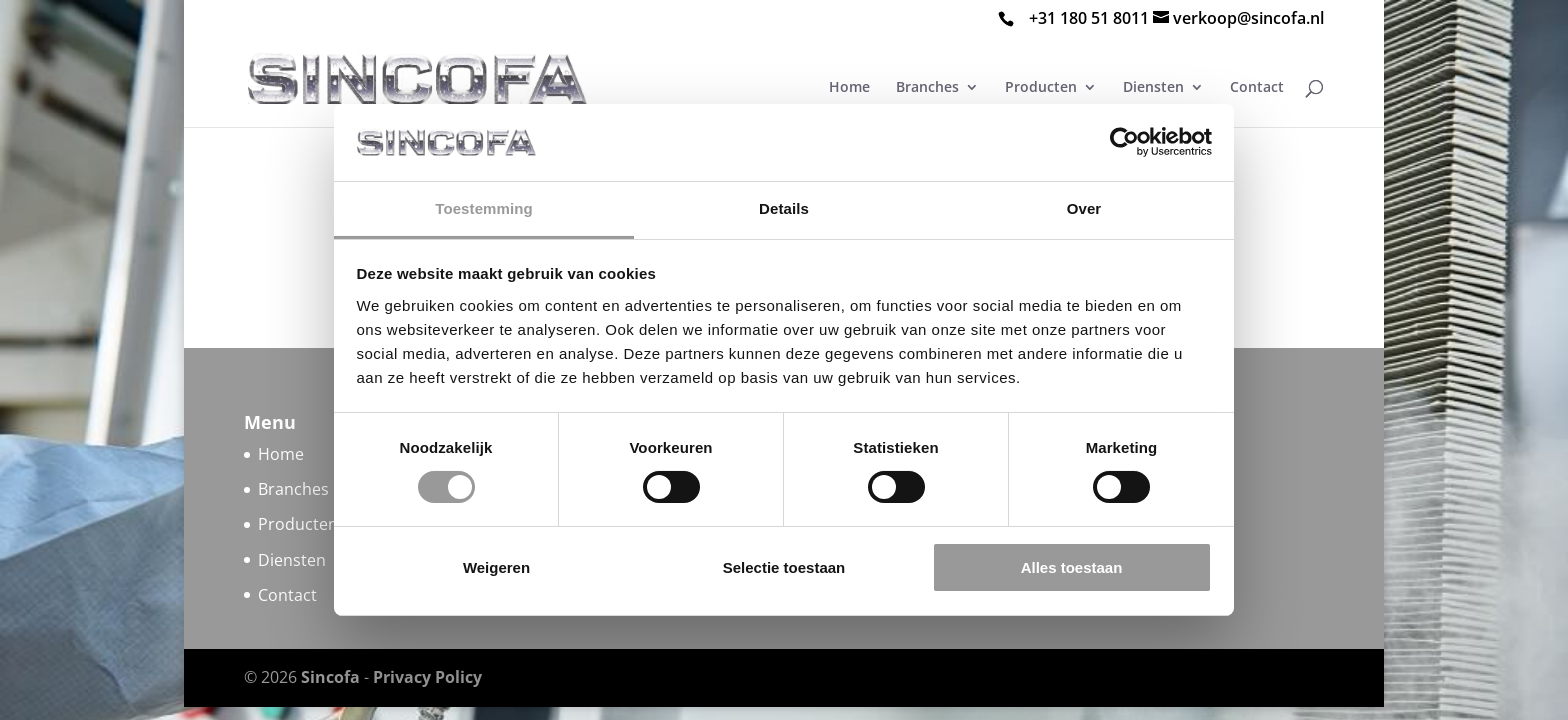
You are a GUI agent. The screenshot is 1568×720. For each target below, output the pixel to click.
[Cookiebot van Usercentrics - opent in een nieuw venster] (1124, 142)
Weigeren (496, 567)
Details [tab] (784, 208)
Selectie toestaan (784, 567)
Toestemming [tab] (484, 208)
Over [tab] (1084, 208)
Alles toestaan (1072, 567)
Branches (293, 489)
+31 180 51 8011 (1089, 18)
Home (281, 454)
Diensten (292, 560)
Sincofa (330, 677)
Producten (298, 524)
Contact (1257, 88)
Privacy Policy (427, 677)
